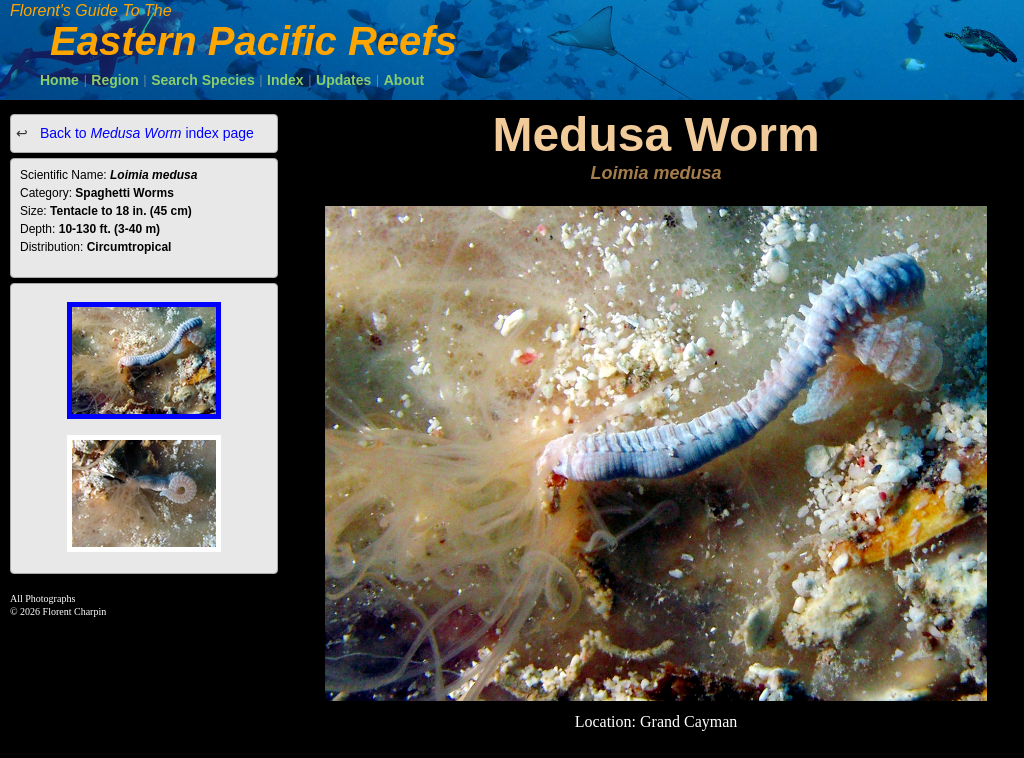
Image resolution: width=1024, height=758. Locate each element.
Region (114, 80)
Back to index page (145, 133)
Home (59, 80)
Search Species (203, 80)
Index (285, 80)
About (404, 80)
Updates (343, 80)
